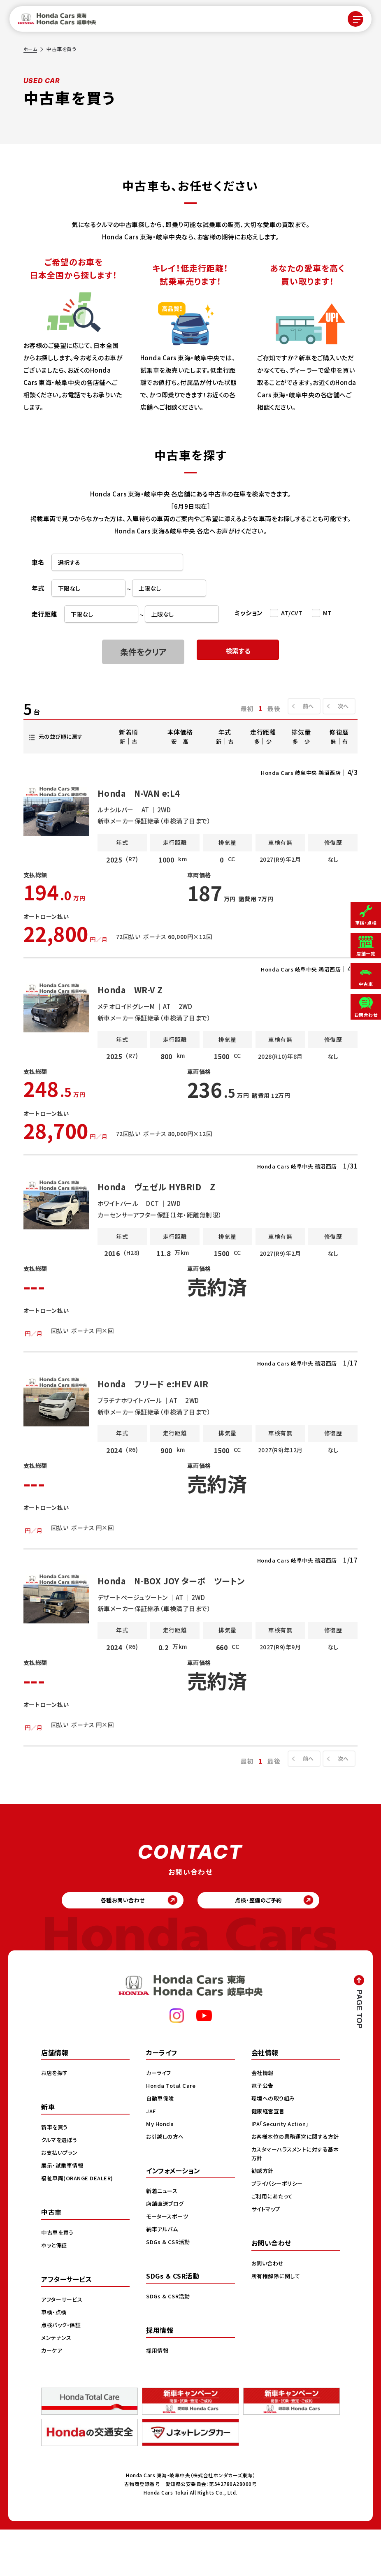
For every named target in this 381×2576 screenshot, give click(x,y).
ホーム (30, 48)
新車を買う (55, 2173)
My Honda (160, 2170)
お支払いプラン (60, 2199)
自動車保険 (161, 2144)
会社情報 (263, 2119)
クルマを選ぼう (60, 2186)
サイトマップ (267, 2264)
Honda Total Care (172, 2132)
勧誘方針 (263, 2225)
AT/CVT (291, 613)
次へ (341, 706)
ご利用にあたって (273, 2251)
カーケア (52, 2397)
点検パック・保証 (62, 2371)
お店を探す (55, 2119)
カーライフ (159, 2119)
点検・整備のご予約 (265, 1943)
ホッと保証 (55, 2291)
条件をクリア (143, 652)
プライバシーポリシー (278, 2238)
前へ (304, 706)
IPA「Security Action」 (282, 2170)
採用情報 (158, 2397)
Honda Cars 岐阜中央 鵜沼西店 (296, 772)
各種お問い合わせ (116, 1943)
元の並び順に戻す (63, 736)
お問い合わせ (268, 2318)
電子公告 (263, 2132)
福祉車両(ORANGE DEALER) (79, 2224)
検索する (237, 652)
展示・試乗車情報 (63, 2211)
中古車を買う (58, 2279)
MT (327, 613)
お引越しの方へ (166, 2183)
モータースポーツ (168, 2262)
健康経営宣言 (269, 2157)
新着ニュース (163, 2237)
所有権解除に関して (277, 2331)
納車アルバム (163, 2275)
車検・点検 (54, 2358)
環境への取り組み (274, 2144)
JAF (151, 2157)
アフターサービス (63, 2346)
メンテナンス (57, 2384)
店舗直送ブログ (166, 2250)
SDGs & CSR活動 (169, 2288)
